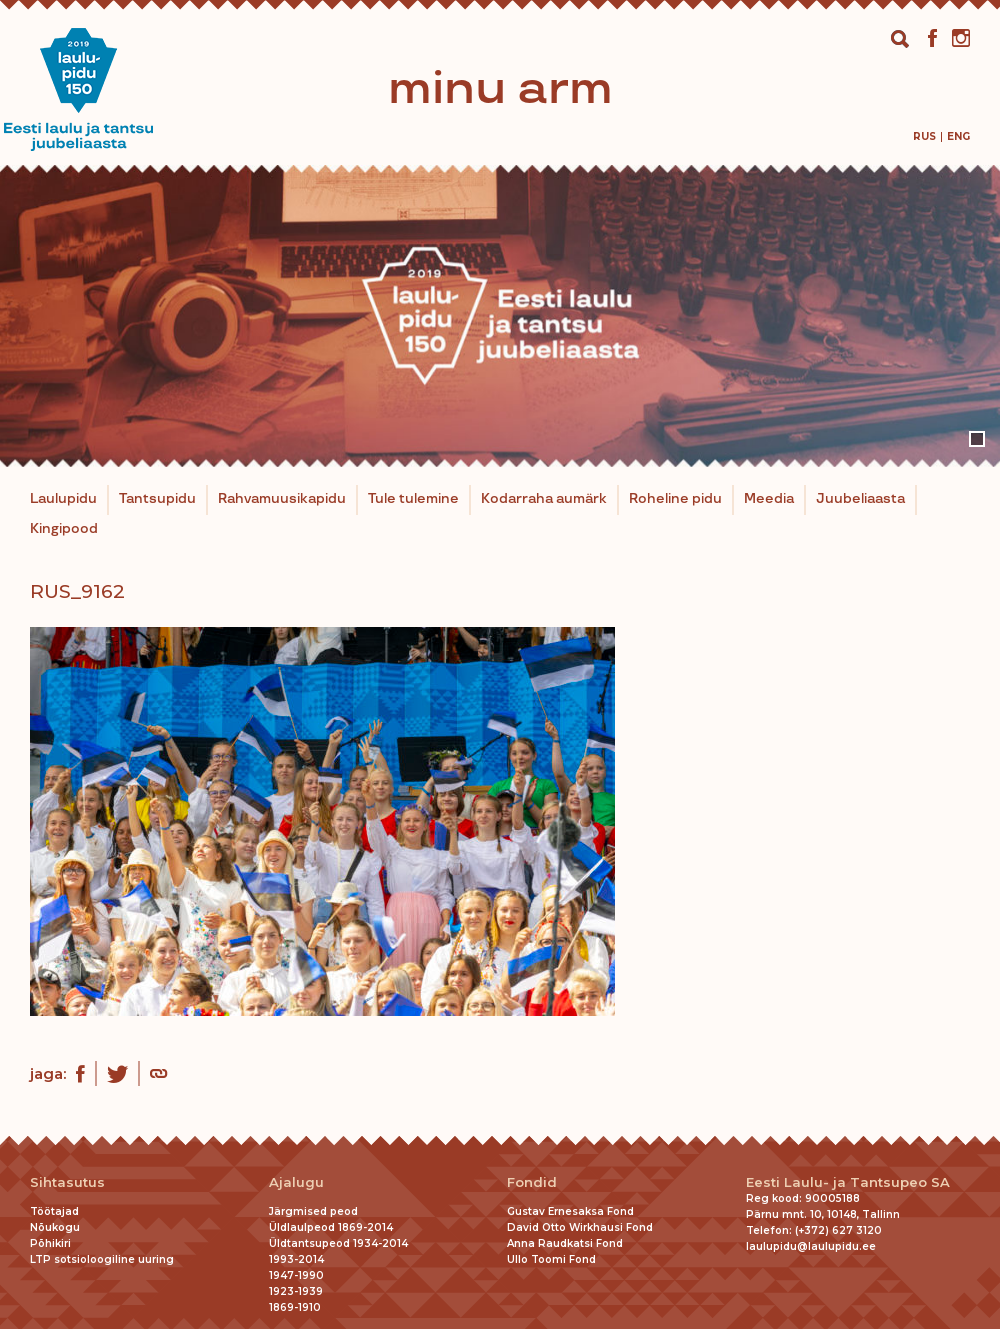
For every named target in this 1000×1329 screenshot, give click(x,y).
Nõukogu (55, 1227)
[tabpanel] (500, 316)
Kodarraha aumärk (544, 499)
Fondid (532, 1182)
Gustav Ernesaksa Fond (570, 1211)
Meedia (769, 499)
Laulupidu (63, 499)
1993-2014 (296, 1259)
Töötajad (54, 1211)
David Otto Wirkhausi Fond (580, 1227)
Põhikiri (50, 1243)
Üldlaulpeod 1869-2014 (331, 1227)
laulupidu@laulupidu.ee (811, 1246)
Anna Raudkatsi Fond (565, 1243)
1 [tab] (977, 439)
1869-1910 (295, 1307)
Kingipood (64, 529)
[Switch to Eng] (958, 136)
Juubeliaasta (860, 499)
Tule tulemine (413, 499)
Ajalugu (296, 1182)
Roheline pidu (675, 499)
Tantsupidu (157, 499)
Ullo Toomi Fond (551, 1259)
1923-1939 (296, 1291)
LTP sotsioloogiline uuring (102, 1259)
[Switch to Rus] (924, 136)
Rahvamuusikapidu (282, 499)
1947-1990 (296, 1275)
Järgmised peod (313, 1211)
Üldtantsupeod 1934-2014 (338, 1243)
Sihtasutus (67, 1182)
